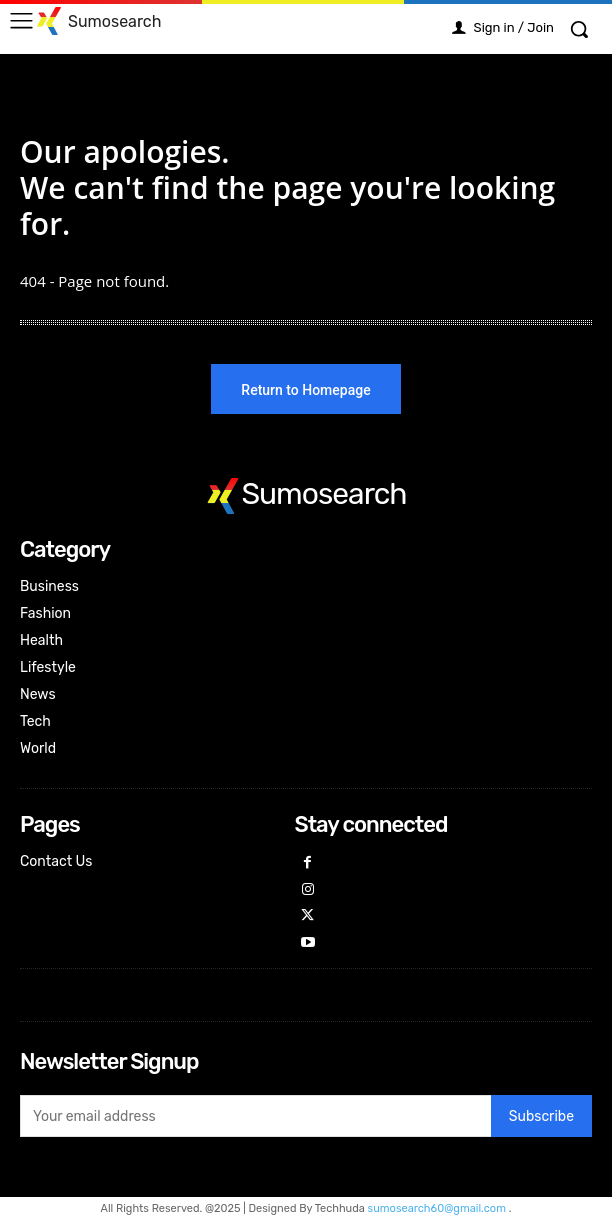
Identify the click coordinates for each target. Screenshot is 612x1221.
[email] (255, 1116)
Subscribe (541, 1116)
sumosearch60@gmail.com (438, 1208)
